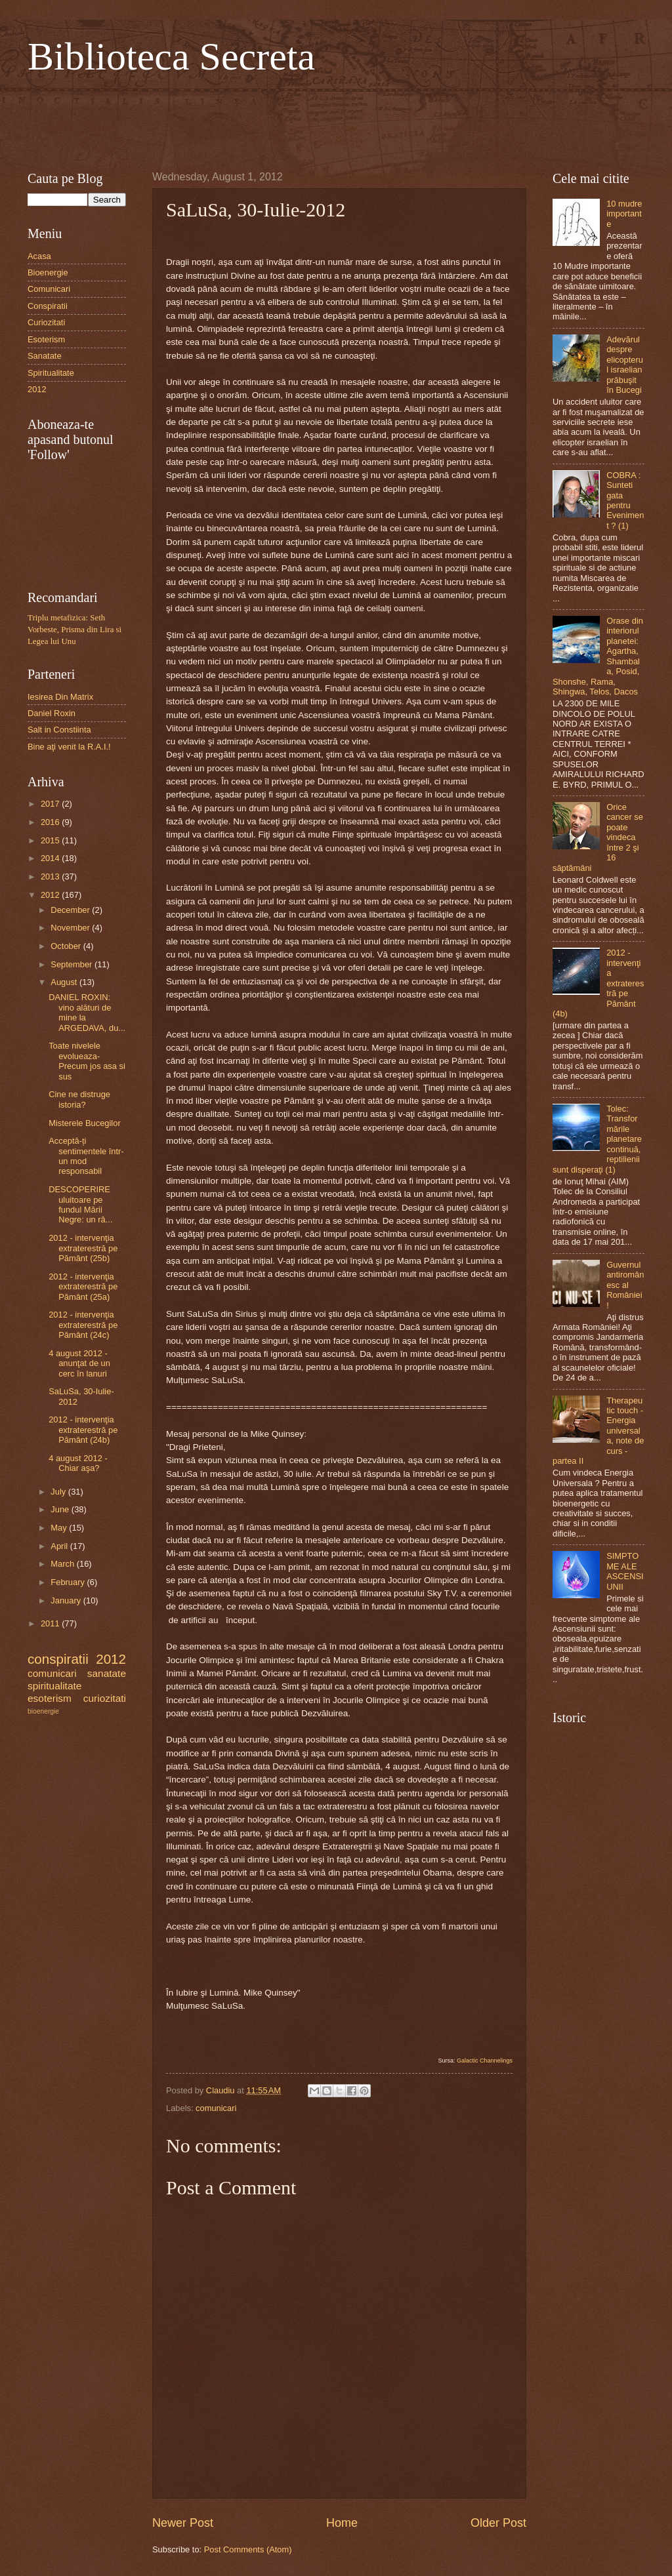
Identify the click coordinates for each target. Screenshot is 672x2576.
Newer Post (182, 2522)
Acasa (39, 256)
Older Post (498, 2522)
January (67, 1600)
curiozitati (104, 1698)
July (59, 1492)
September (72, 964)
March (63, 1564)
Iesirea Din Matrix (60, 697)
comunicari (216, 2108)
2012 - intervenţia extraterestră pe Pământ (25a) (83, 1287)
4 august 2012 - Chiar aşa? (78, 1463)
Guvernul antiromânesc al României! (625, 1285)
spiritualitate (54, 1685)
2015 (51, 840)
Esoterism (46, 339)
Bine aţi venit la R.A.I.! (69, 747)
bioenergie (43, 1711)
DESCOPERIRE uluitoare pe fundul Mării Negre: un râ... (80, 1204)
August (65, 982)
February (69, 1582)
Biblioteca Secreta (171, 56)
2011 (51, 1623)
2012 (37, 389)
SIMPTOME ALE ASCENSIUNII (625, 1571)
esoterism (50, 1698)
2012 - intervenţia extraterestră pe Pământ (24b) (83, 1430)
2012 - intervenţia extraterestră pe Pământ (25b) (83, 1248)
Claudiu (221, 2090)
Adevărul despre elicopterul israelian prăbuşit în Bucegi (624, 364)
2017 (51, 804)
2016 (51, 822)
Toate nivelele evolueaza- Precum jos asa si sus (87, 1061)
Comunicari (49, 289)
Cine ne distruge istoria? (79, 1099)
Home (342, 2522)
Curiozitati (46, 322)
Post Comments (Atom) (248, 2549)
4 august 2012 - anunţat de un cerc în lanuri (79, 1363)
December (71, 910)
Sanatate (45, 356)
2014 (51, 858)
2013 (51, 876)
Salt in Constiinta (59, 730)
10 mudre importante (624, 214)
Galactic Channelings (485, 2060)
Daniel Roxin (51, 713)
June (61, 1509)
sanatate (106, 1673)
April (60, 1546)
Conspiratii (48, 306)
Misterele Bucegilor (84, 1123)
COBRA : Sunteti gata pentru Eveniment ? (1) (625, 500)
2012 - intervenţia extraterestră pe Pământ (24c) (83, 1325)
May (60, 1528)
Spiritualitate (51, 373)
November (71, 928)
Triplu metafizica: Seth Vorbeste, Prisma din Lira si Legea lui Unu (74, 629)
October (67, 946)
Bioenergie (48, 272)
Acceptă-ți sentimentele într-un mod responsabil (86, 1156)
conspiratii (58, 1658)
